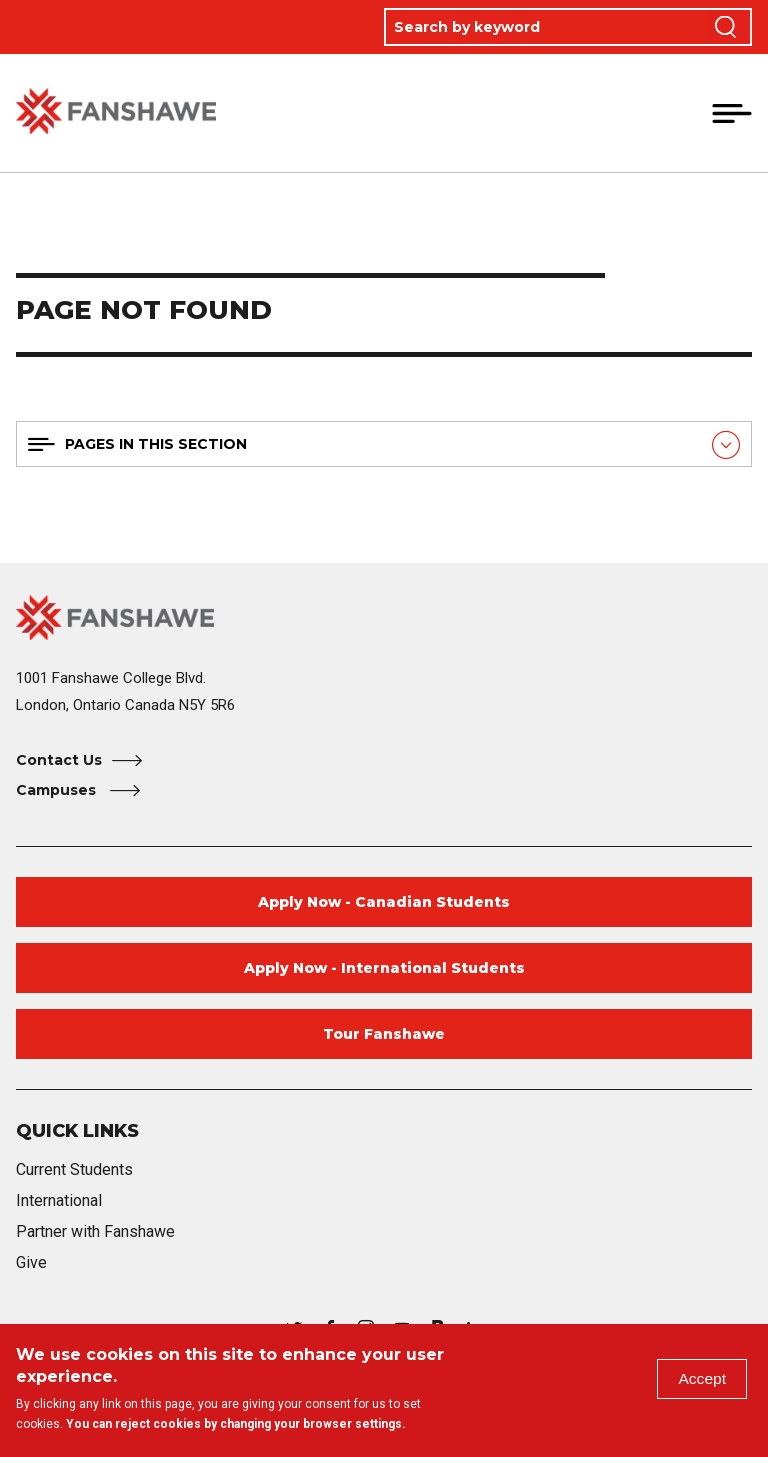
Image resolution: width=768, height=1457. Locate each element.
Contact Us (59, 760)
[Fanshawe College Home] (384, 617)
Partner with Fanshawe (95, 1231)
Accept (701, 1379)
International (59, 1200)
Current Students (74, 1169)
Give (31, 1262)
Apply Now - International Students (384, 968)
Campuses (58, 790)
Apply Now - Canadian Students (384, 902)
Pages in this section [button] (156, 444)
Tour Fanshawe (384, 1034)
